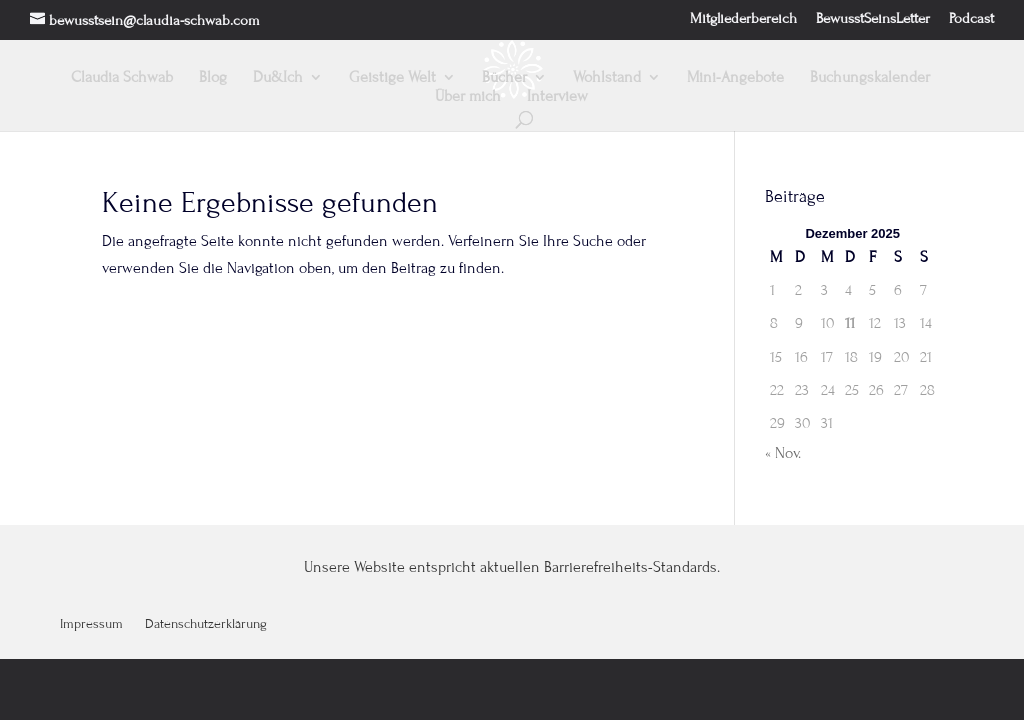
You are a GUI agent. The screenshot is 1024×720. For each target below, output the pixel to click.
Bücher (504, 78)
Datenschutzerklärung (206, 624)
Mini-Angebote (735, 78)
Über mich (468, 97)
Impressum (91, 624)
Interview (557, 97)
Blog (213, 78)
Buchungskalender (870, 78)
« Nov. (783, 453)
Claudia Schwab (122, 78)
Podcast (971, 19)
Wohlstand (607, 78)
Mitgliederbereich (743, 19)
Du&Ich (278, 78)
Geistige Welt (392, 78)
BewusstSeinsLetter (873, 19)
